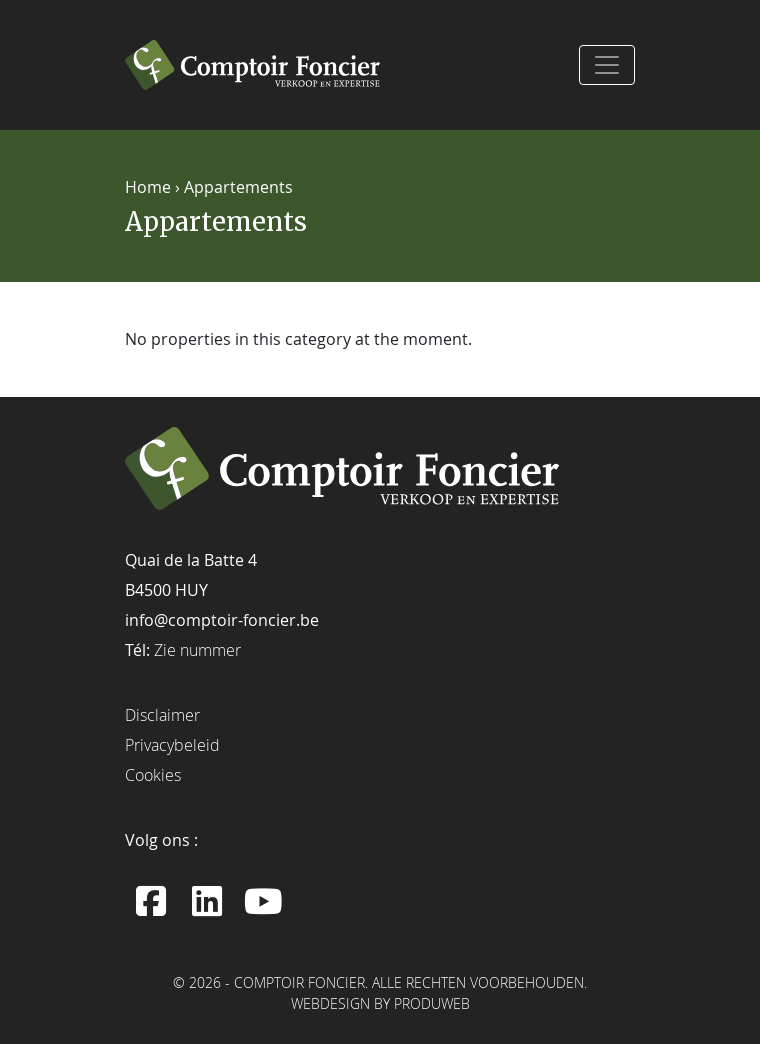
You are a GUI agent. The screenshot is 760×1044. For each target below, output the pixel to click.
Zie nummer (197, 650)
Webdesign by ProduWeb (380, 1005)
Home (148, 187)
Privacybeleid (172, 745)
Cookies (153, 775)
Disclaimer (162, 715)
